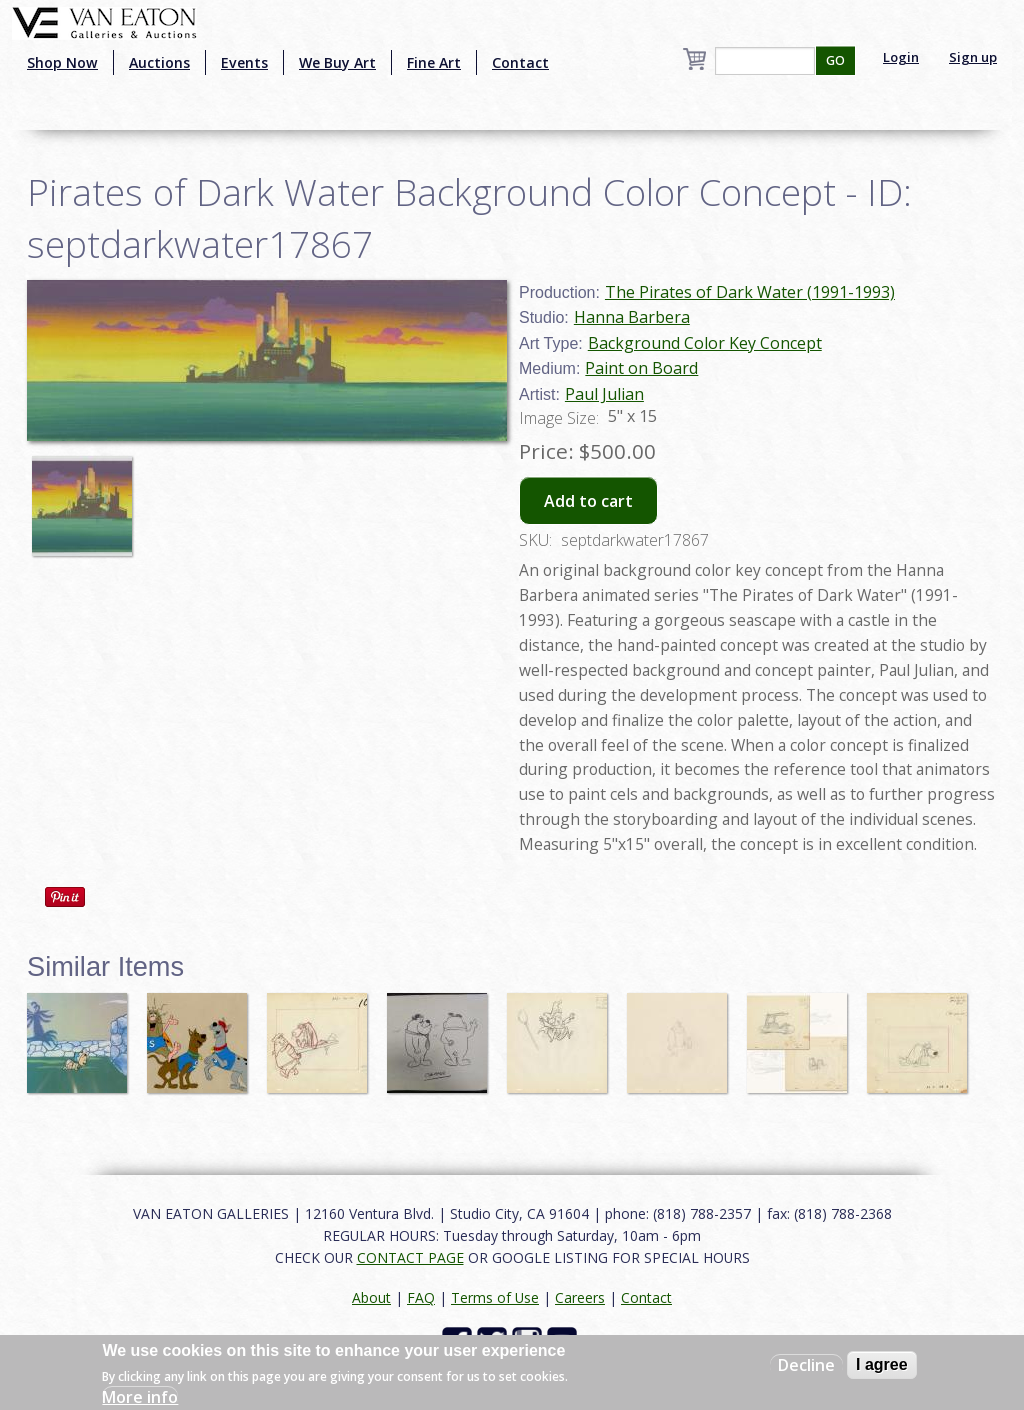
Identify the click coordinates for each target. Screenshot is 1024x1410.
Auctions (159, 62)
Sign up (973, 57)
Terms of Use (495, 1297)
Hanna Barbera (632, 317)
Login (901, 57)
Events (244, 62)
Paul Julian (604, 394)
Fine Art (434, 62)
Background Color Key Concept (705, 343)
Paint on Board (641, 368)
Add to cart (588, 501)
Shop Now (62, 62)
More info (140, 1397)
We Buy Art (337, 62)
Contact (520, 62)
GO (835, 60)
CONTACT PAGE (410, 1257)
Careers (580, 1297)
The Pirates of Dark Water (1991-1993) (750, 292)
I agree (882, 1364)
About (371, 1297)
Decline (806, 1365)
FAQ (421, 1297)
